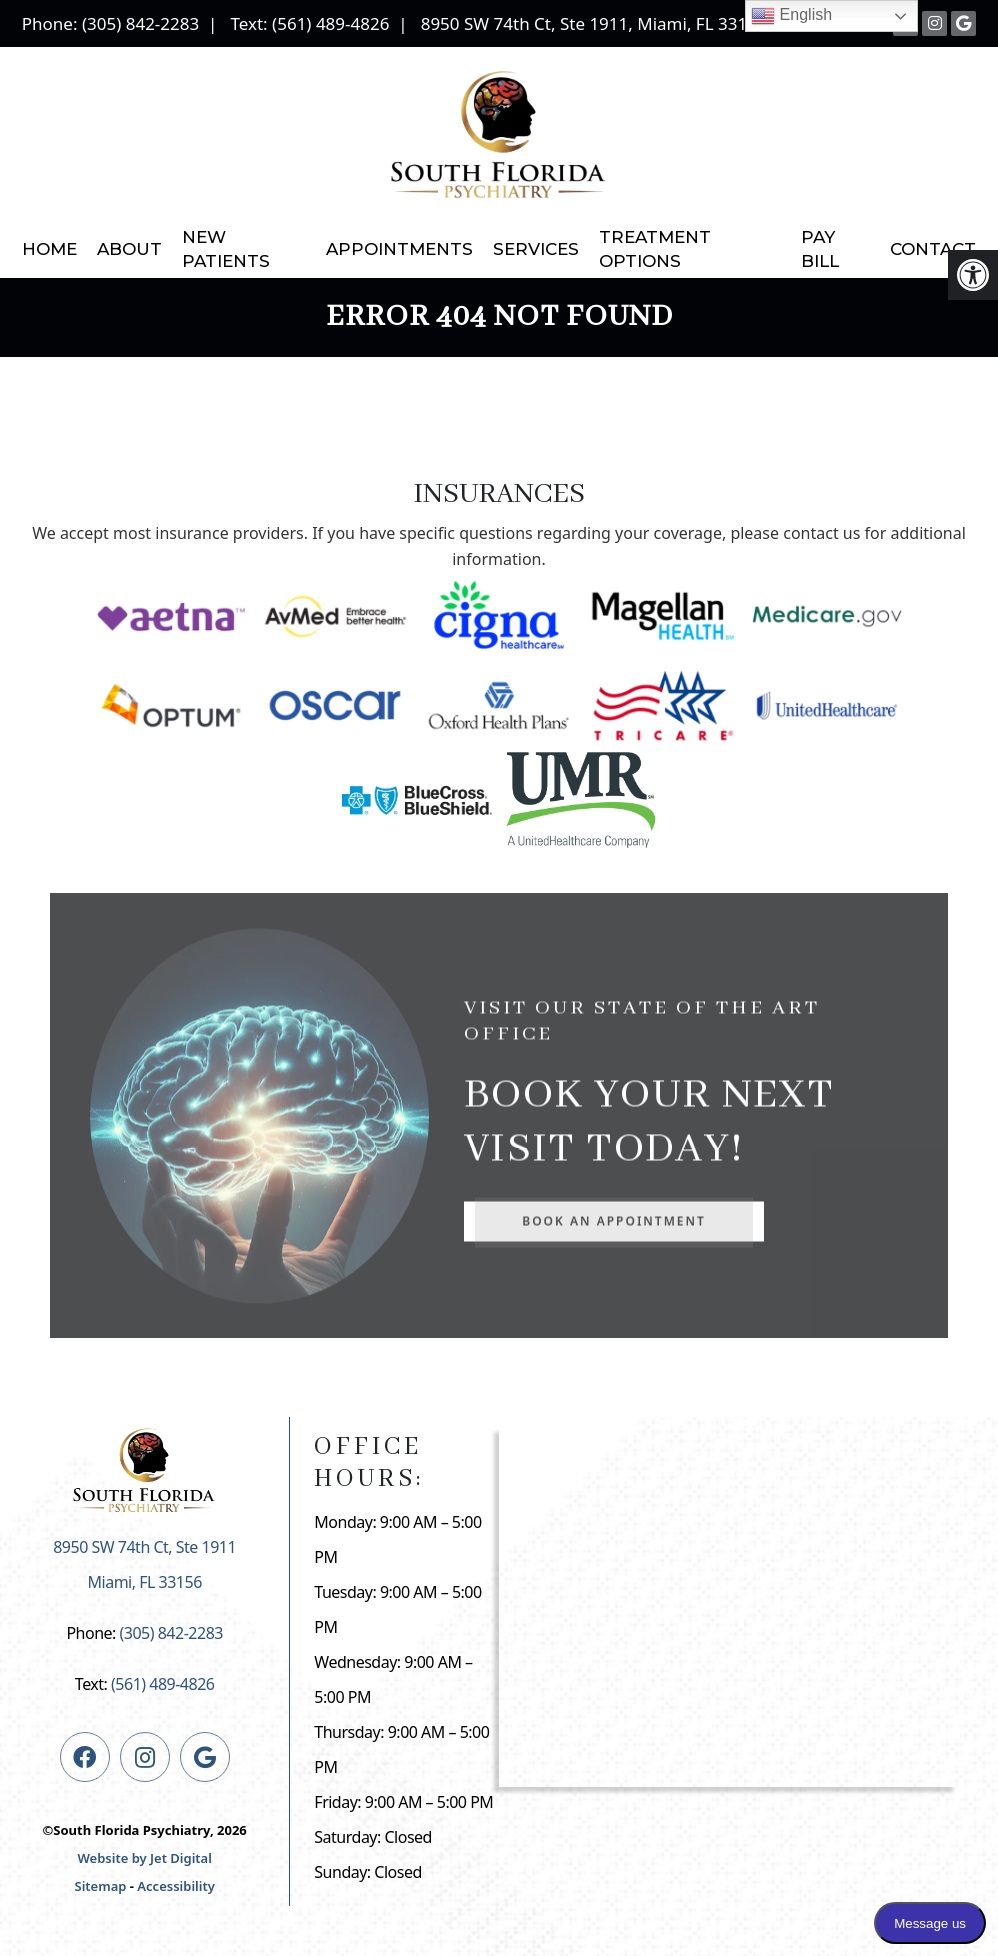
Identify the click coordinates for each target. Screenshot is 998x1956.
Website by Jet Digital (144, 1858)
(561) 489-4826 (330, 23)
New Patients (226, 249)
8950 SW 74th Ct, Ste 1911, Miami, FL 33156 (594, 23)
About (129, 249)
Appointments (399, 249)
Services (536, 249)
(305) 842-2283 (140, 23)
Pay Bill (820, 249)
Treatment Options (655, 249)
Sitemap (101, 1886)
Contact (933, 249)
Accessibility (175, 1886)
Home (49, 249)
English (791, 16)
